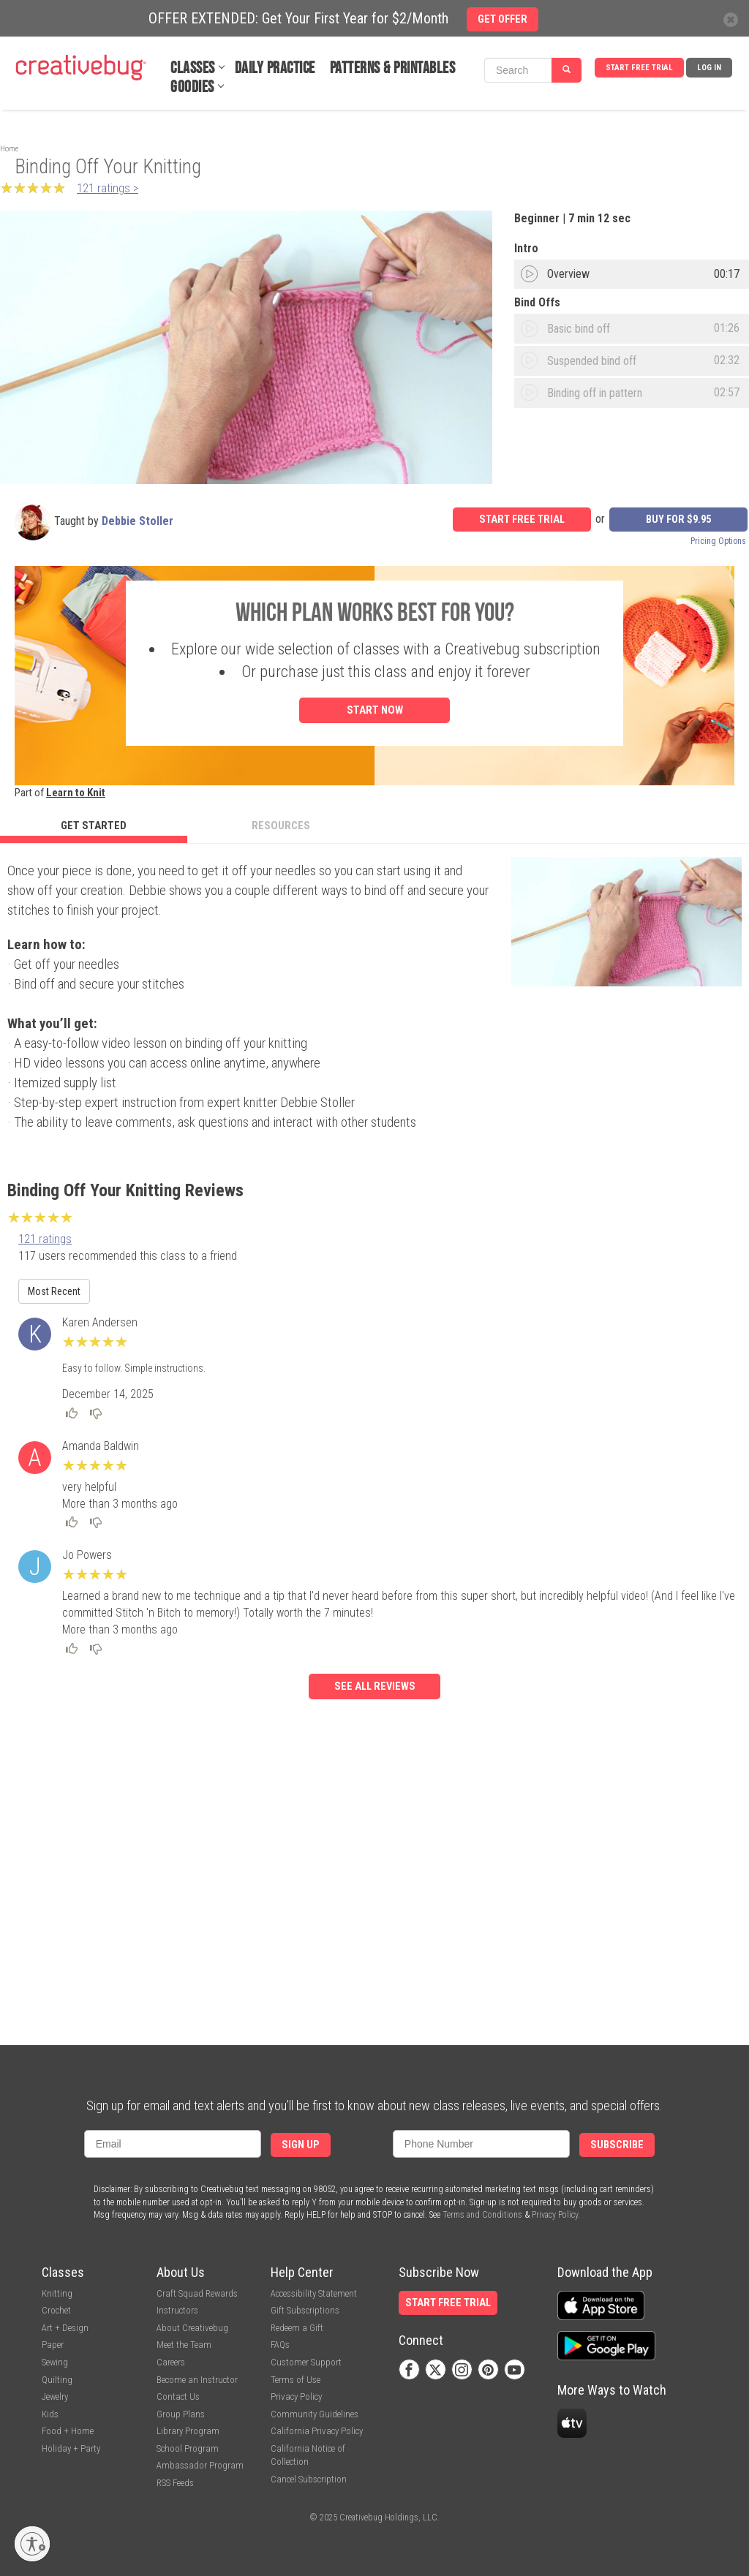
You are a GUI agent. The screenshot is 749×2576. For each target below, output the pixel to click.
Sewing (55, 2362)
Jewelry (55, 2396)
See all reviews (374, 1686)
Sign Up (301, 2145)
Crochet (56, 2310)
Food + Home (68, 2430)
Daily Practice (275, 68)
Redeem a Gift (297, 2327)
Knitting (57, 2293)
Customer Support (306, 2362)
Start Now (375, 710)
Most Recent (54, 1291)
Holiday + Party (71, 2448)
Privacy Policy (555, 2215)
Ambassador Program (200, 2465)
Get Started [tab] (94, 825)
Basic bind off (578, 329)
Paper (53, 2344)
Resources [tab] (281, 825)
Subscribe (617, 2145)
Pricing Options (718, 541)
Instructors (177, 2310)
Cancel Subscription (309, 2479)
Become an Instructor (197, 2379)
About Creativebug (192, 2327)
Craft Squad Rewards (197, 2293)
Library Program (188, 2430)
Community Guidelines (314, 2414)
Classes (192, 68)
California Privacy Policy (317, 2430)
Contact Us (178, 2396)
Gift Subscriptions (305, 2310)
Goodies (192, 87)
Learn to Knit (75, 792)
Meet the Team (184, 2344)
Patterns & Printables (393, 68)
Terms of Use (295, 2379)
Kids (50, 2414)
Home (9, 149)
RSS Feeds (175, 2482)
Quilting (57, 2379)
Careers (171, 2362)
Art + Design (65, 2327)
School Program (188, 2448)
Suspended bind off (591, 361)
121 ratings (45, 1239)
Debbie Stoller (137, 521)
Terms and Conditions (482, 2215)
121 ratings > (107, 188)
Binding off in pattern (594, 393)
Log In (709, 67)
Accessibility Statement (314, 2293)
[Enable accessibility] (32, 2543)
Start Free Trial (639, 67)
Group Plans (181, 2414)
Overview (568, 274)
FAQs (280, 2344)
